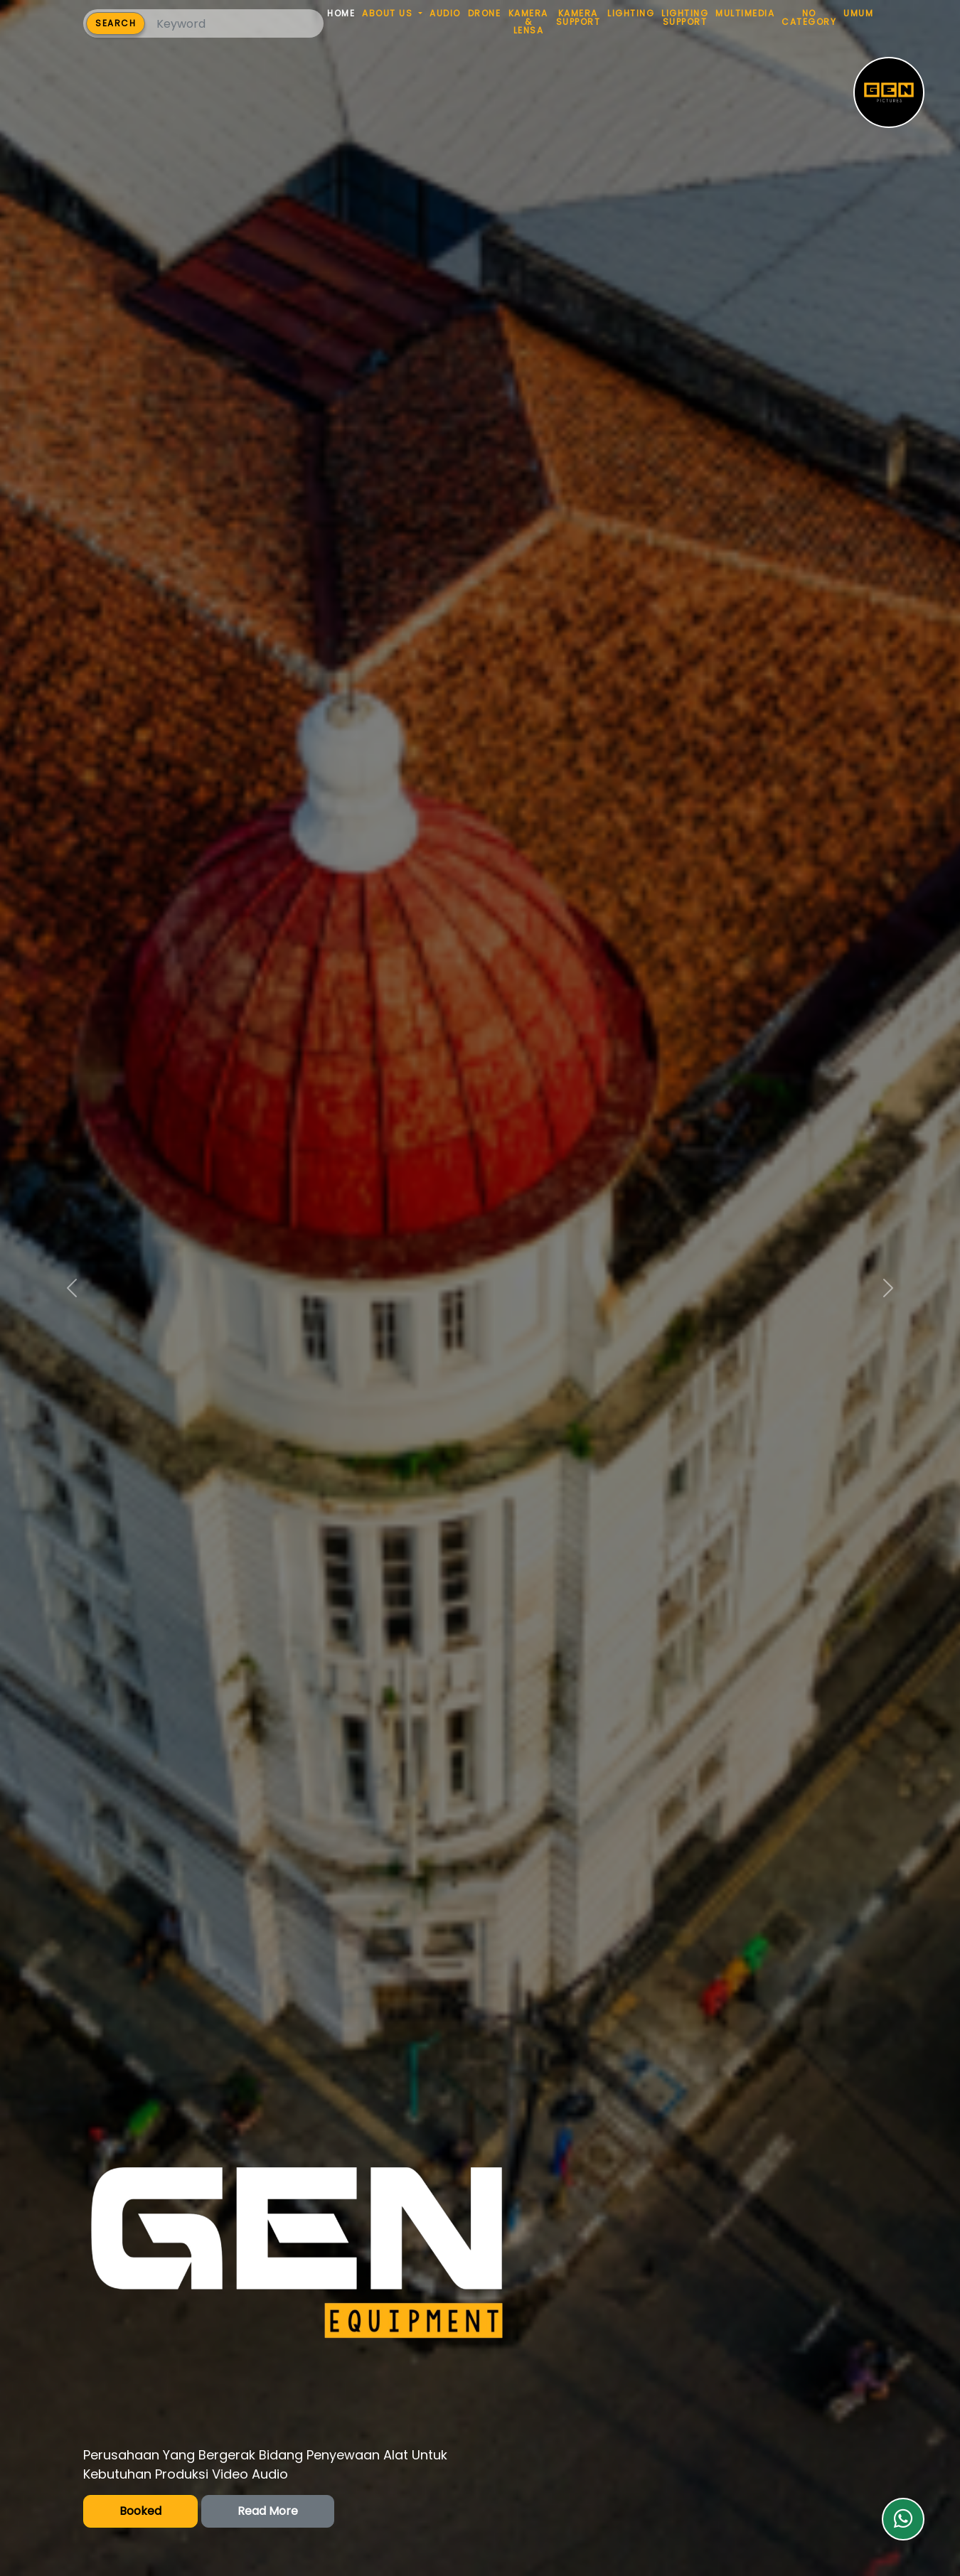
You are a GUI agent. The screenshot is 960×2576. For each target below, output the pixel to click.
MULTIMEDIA (744, 13)
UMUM (858, 13)
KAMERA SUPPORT (578, 17)
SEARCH (115, 23)
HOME (341, 13)
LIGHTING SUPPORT (684, 17)
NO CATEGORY (809, 17)
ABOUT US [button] (389, 13)
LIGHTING (630, 13)
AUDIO (445, 13)
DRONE (484, 13)
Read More (268, 2511)
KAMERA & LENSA (528, 21)
